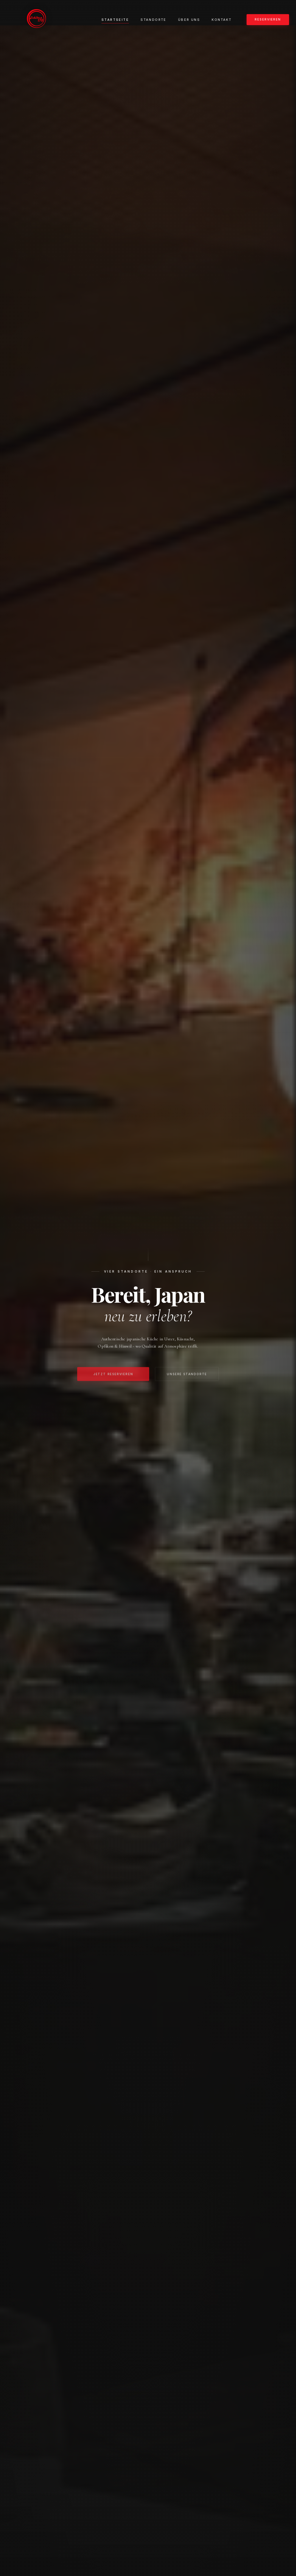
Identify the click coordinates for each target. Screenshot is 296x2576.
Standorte (153, 20)
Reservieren (268, 19)
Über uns (189, 20)
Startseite (115, 20)
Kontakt (222, 20)
